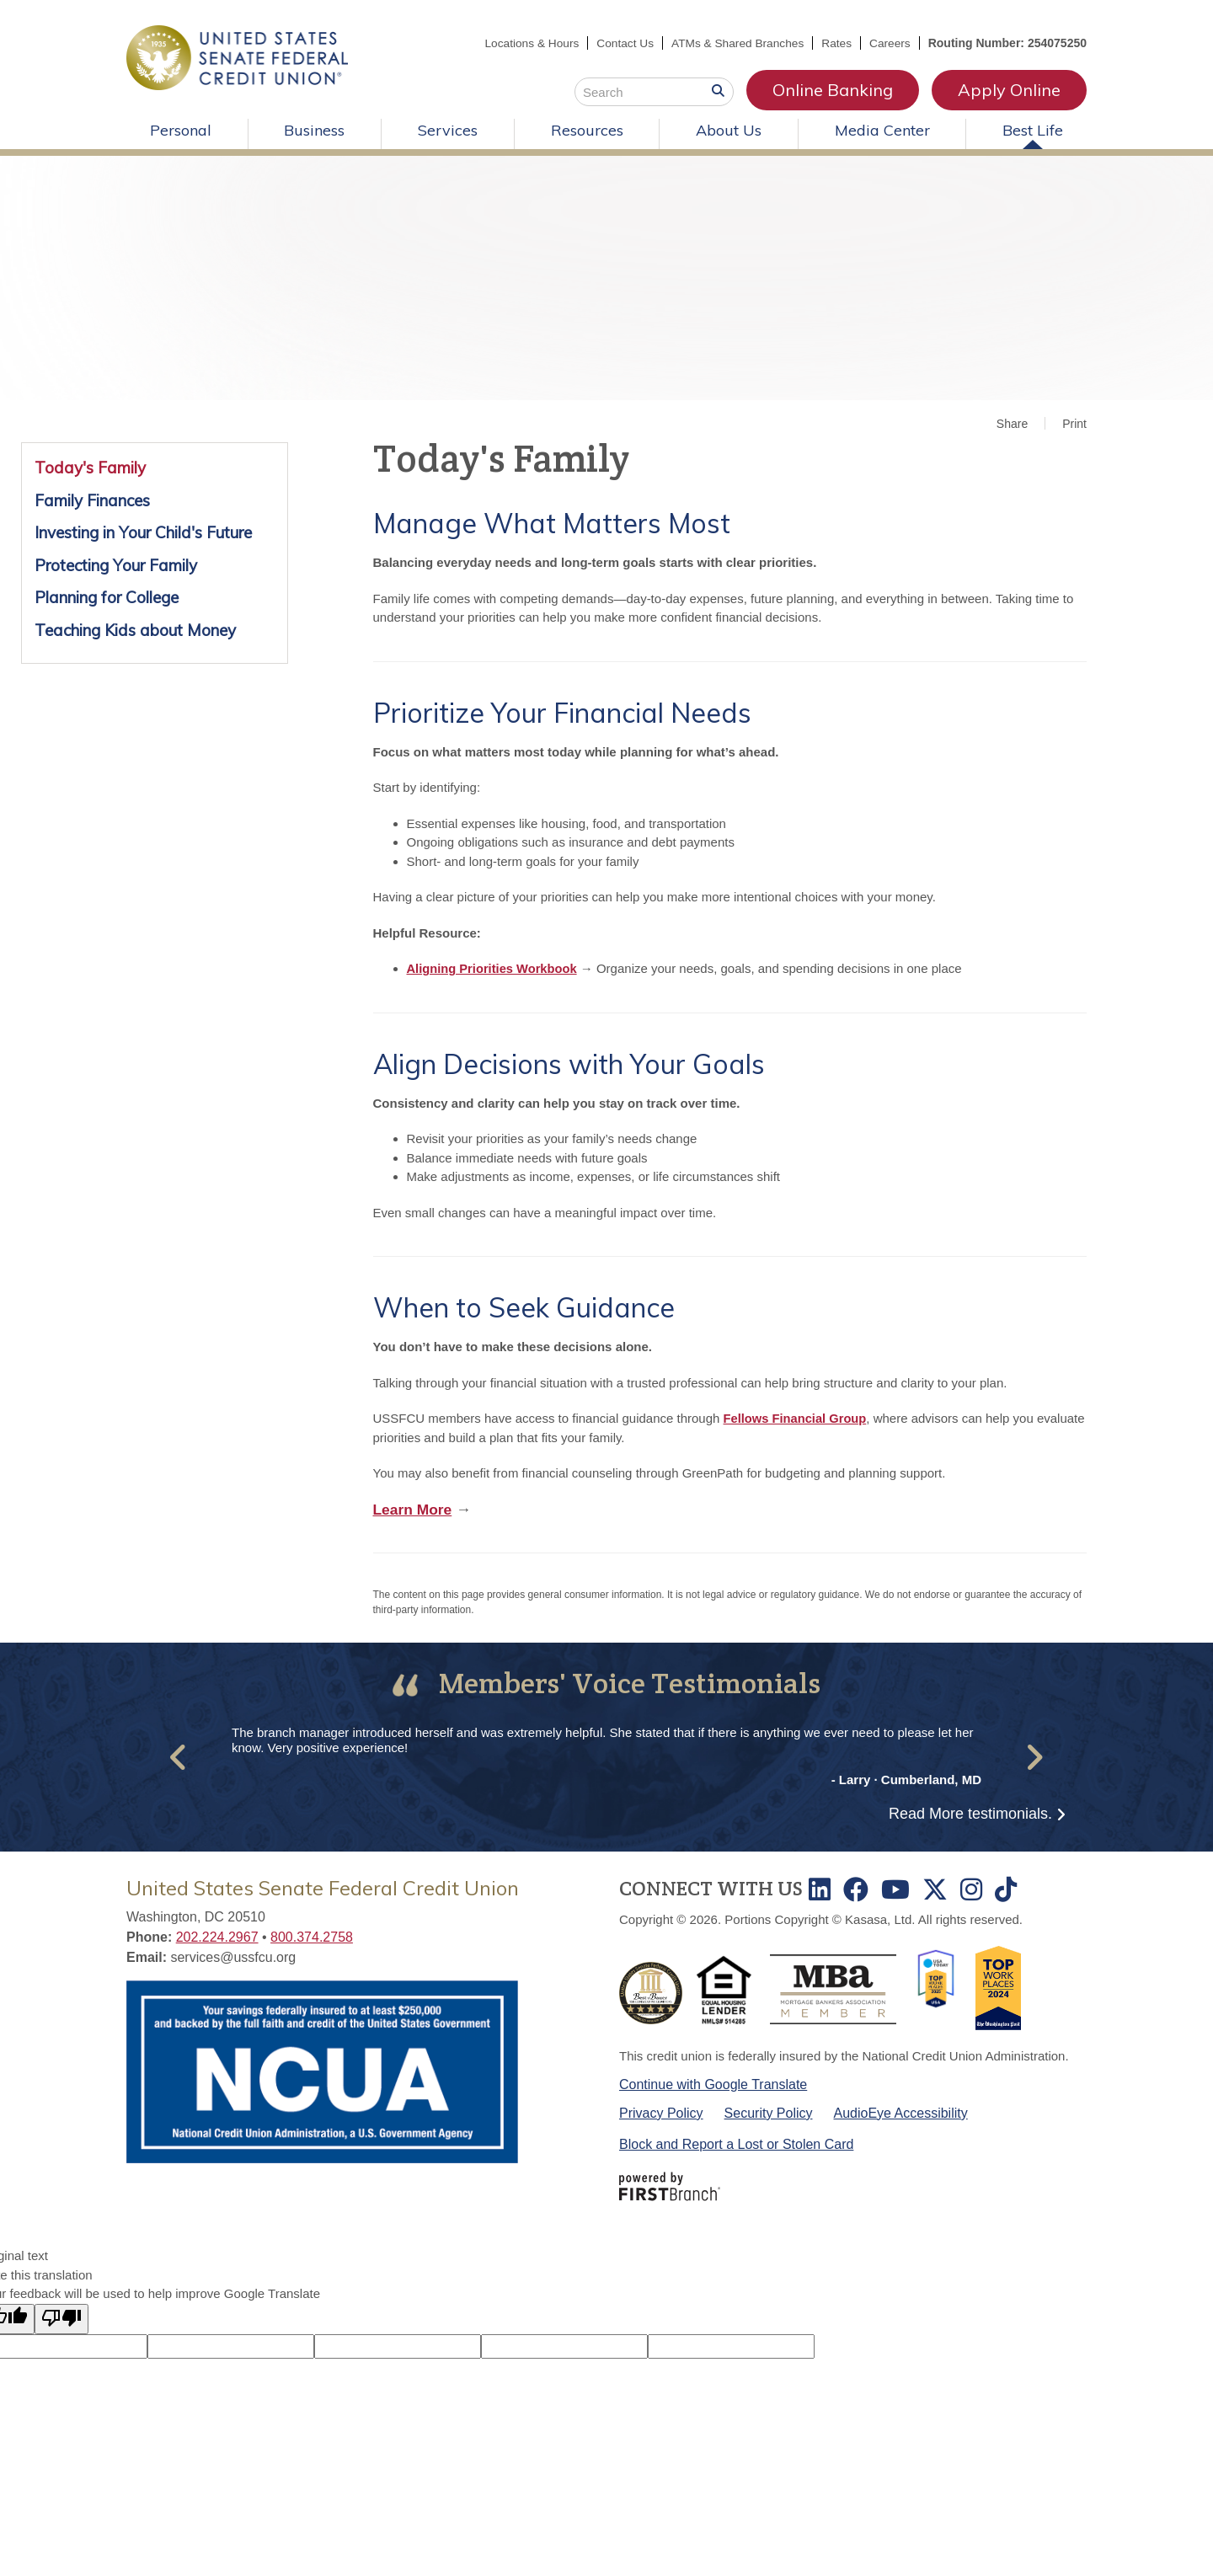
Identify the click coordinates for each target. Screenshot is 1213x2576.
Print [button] (1074, 423)
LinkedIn (820, 1888)
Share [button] (1012, 423)
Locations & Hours (525, 43)
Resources (587, 130)
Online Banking (832, 89)
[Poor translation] (61, 2318)
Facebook (855, 1888)
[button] (179, 1756)
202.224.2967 (217, 1937)
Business (314, 130)
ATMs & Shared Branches (735, 43)
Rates (835, 43)
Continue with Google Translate (713, 2083)
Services (448, 130)
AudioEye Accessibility (901, 2112)
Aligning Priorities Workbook (493, 968)
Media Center (882, 130)
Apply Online (1009, 89)
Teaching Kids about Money (135, 630)
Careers (889, 43)
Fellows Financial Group (796, 1418)
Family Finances (92, 500)
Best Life (1032, 130)
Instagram (971, 1888)
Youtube (895, 1888)
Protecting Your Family (116, 565)
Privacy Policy (661, 2112)
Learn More (414, 1509)
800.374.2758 (311, 1937)
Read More (970, 1813)
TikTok (1006, 1888)
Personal (180, 130)
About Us (728, 130)
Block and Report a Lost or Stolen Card (736, 2144)
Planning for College (107, 597)
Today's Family (90, 467)
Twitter (935, 1888)
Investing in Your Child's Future (143, 532)
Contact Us (619, 43)
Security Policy (768, 2112)
